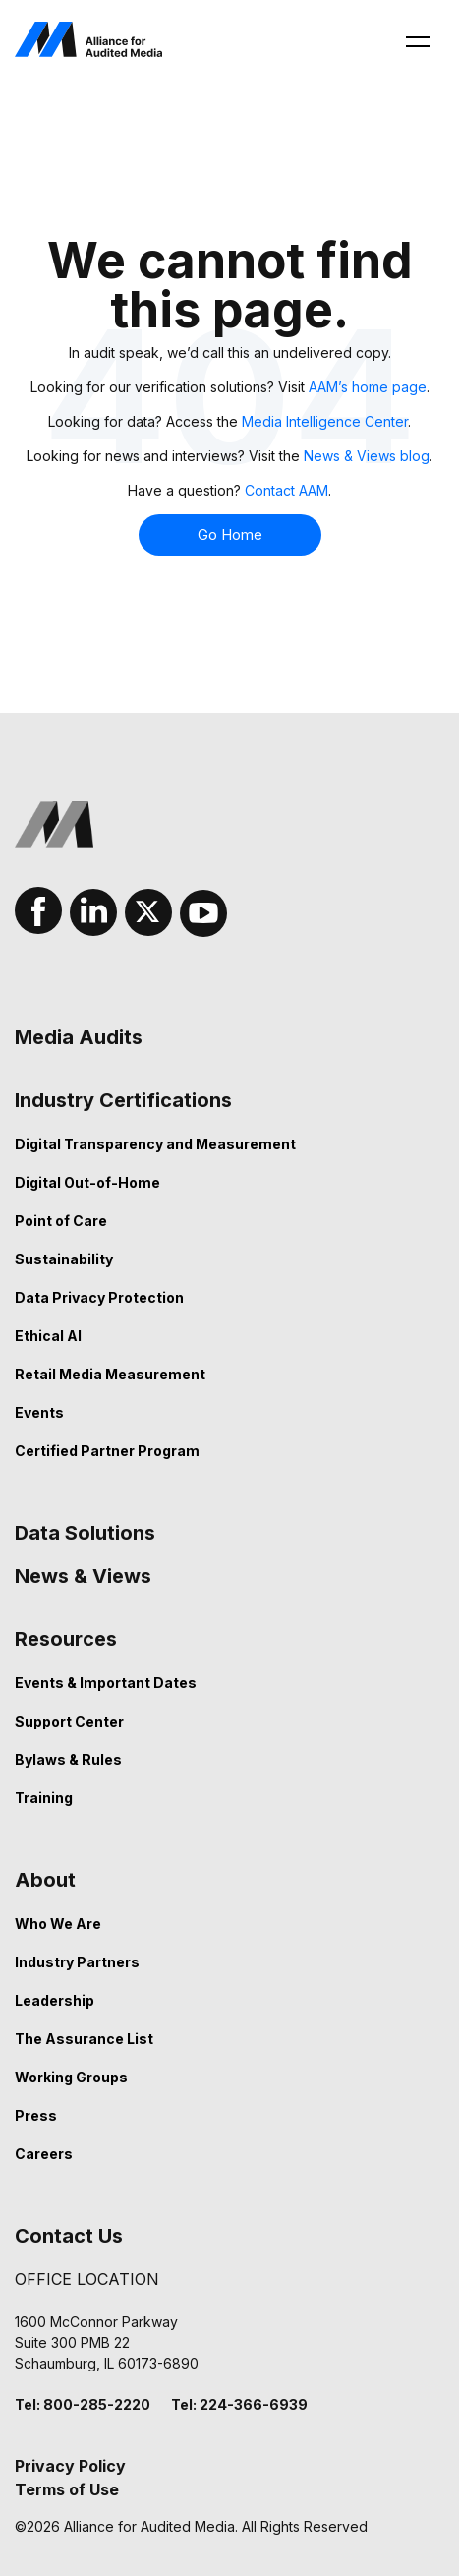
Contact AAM (286, 490)
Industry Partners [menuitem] (77, 1962)
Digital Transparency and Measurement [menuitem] (155, 1144)
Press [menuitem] (36, 2115)
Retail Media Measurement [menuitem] (110, 1374)
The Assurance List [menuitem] (84, 2038)
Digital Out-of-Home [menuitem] (87, 1182)
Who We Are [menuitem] (58, 1923)
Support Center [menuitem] (69, 1721)
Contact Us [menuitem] (69, 2236)
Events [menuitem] (39, 1412)
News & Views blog (367, 455)
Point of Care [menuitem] (61, 1220)
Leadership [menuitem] (54, 2000)
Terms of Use (67, 2489)
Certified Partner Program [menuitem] (107, 1450)
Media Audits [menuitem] (79, 1037)
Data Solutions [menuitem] (85, 1533)
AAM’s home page (368, 387)
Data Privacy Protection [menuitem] (99, 1297)
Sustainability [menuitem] (64, 1259)
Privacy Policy (70, 2466)
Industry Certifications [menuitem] (123, 1100)
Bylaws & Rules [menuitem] (68, 1759)
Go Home (230, 535)
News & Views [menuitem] (83, 1576)
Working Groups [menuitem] (71, 2077)
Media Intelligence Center (325, 421)
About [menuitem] (45, 1880)
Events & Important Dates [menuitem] (106, 1682)
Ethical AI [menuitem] (48, 1335)
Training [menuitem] (44, 1797)
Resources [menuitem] (66, 1639)
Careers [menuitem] (44, 2153)
